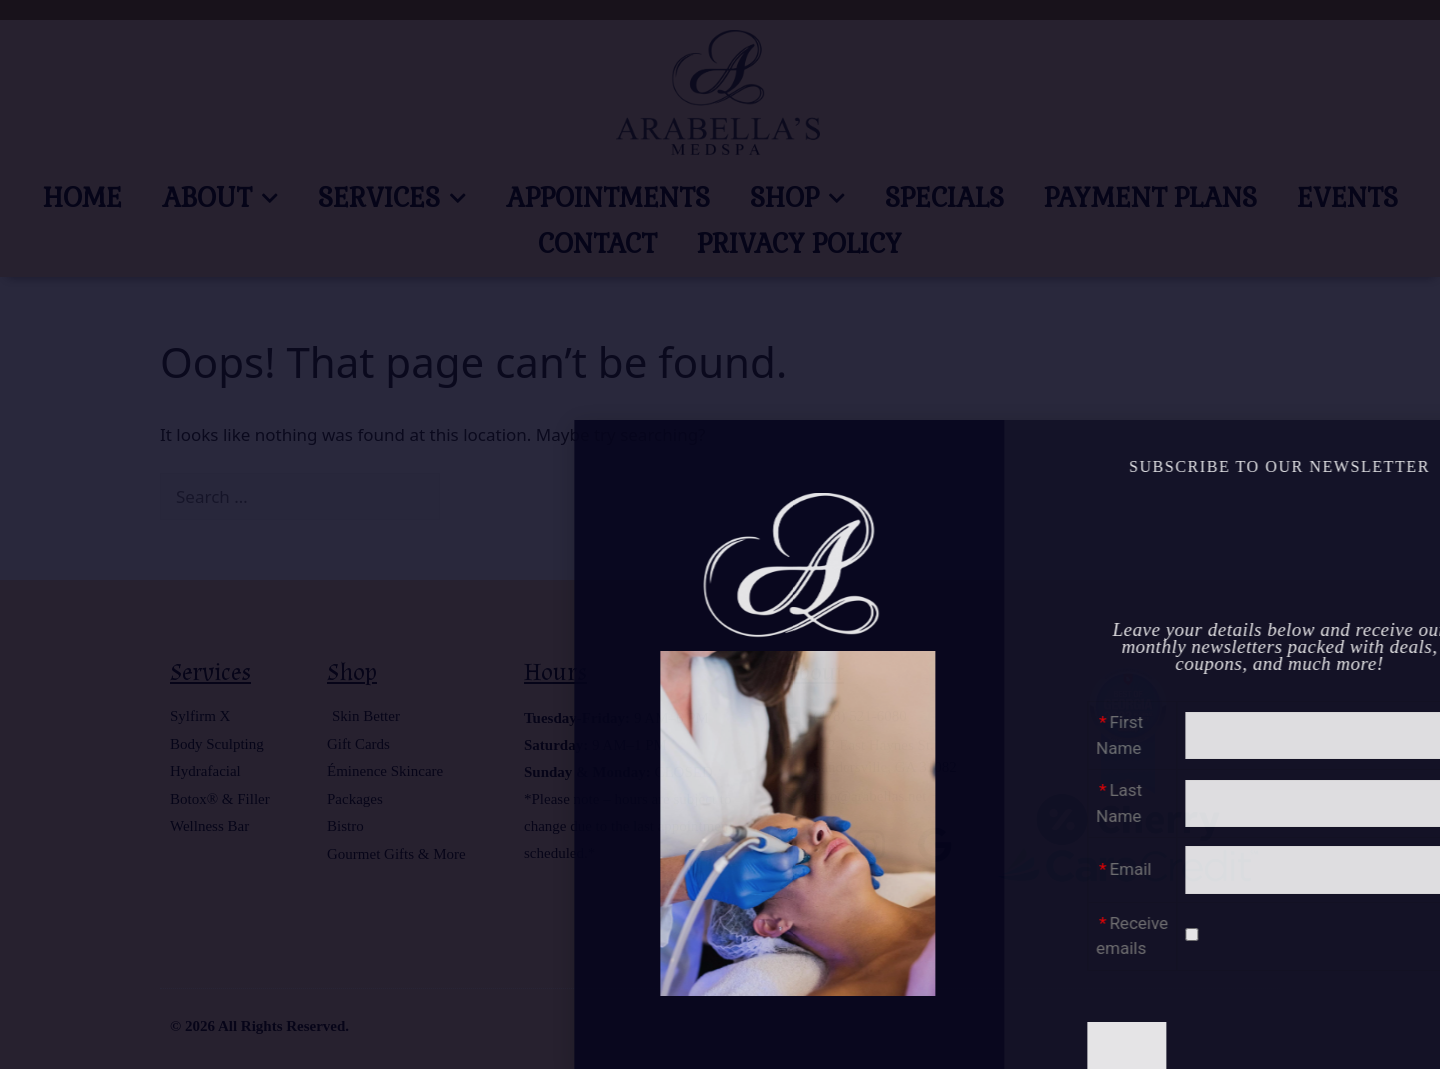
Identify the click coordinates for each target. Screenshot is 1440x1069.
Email (1364, 869)
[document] (720, 534)
